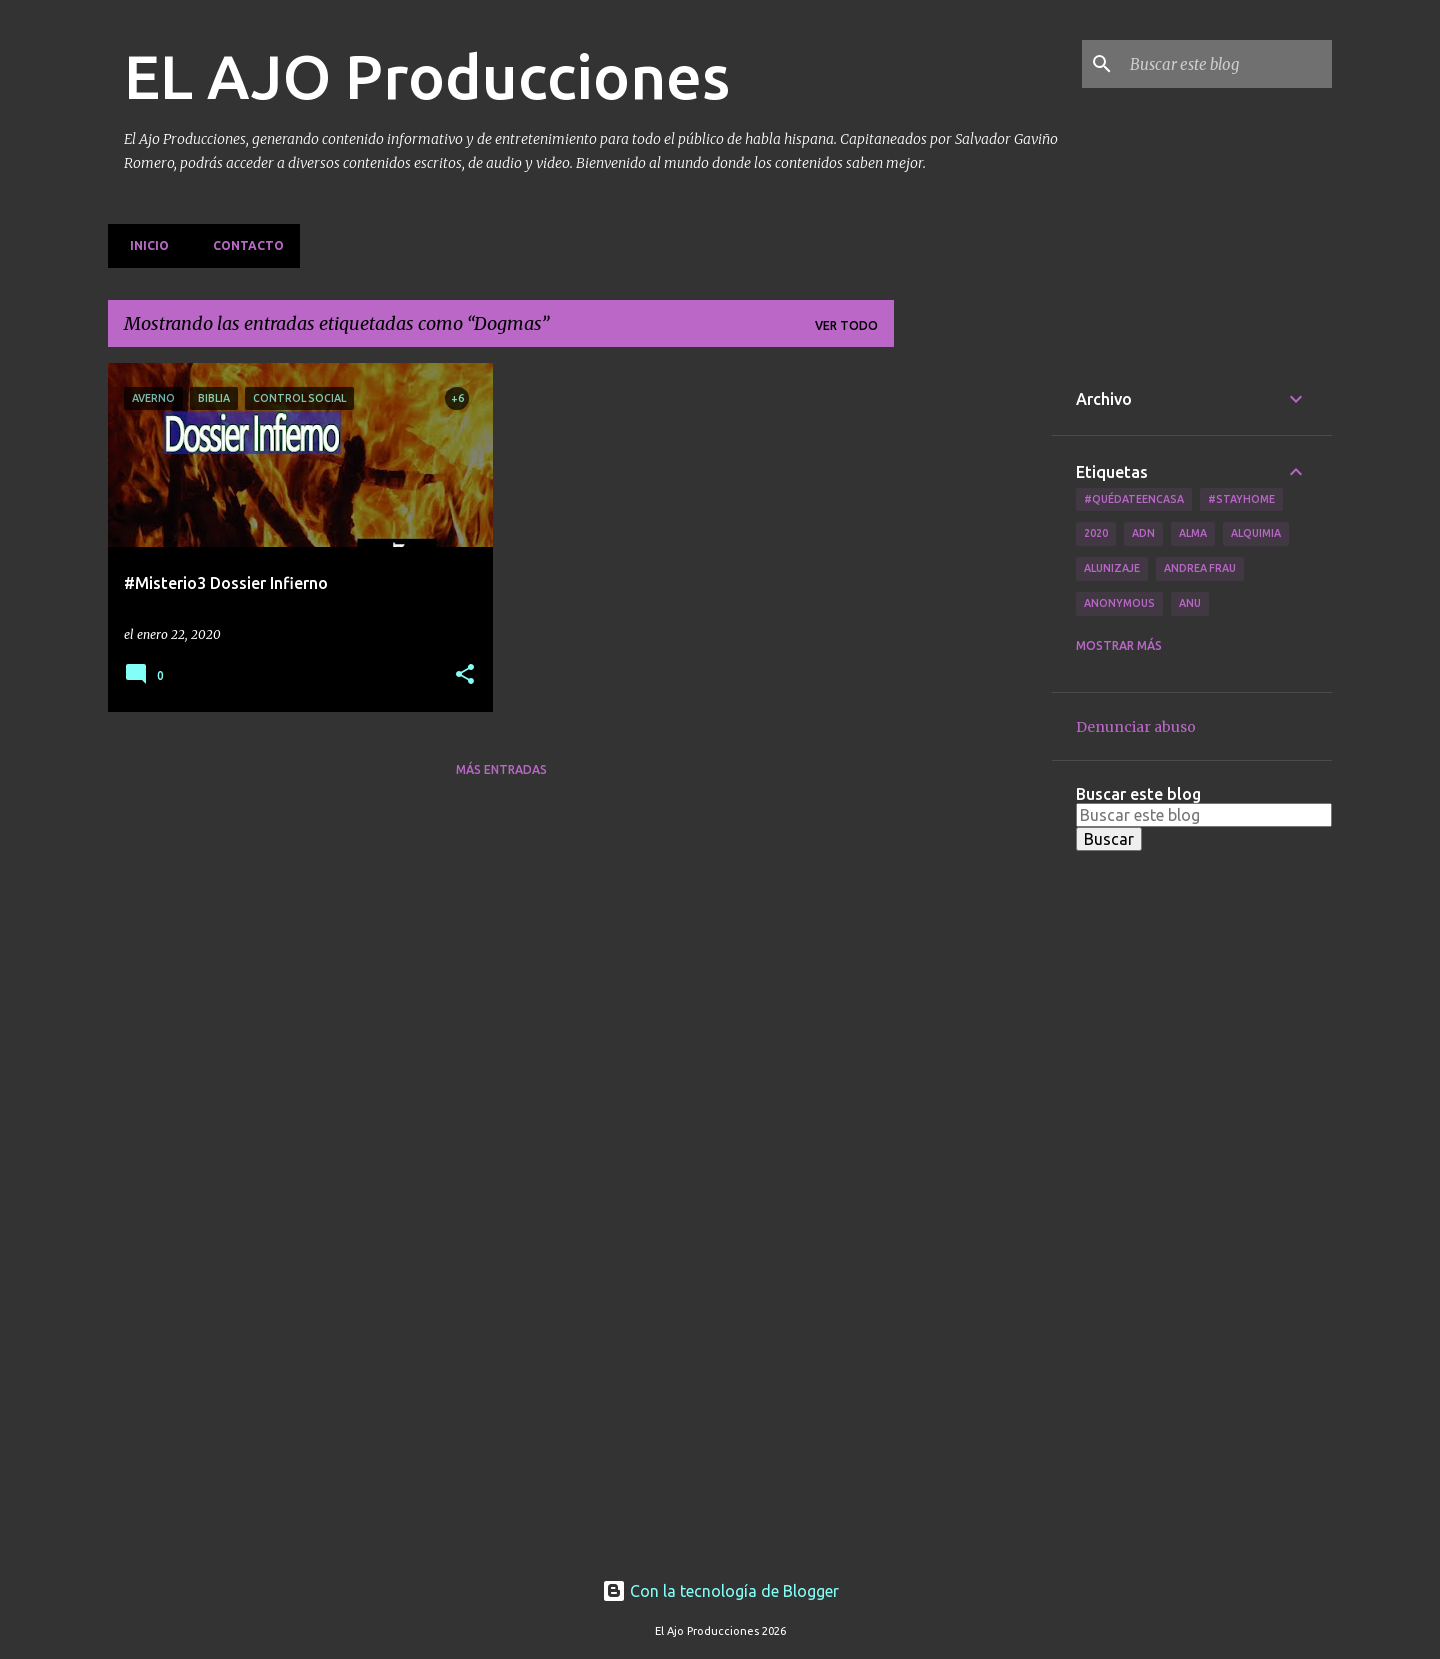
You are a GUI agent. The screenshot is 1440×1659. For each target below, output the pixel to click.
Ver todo (846, 325)
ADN (1143, 533)
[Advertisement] (973, 663)
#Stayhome (1241, 499)
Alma (1193, 533)
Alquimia (1256, 533)
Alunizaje (1112, 568)
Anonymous (1119, 603)
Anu (1190, 603)
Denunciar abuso (1136, 727)
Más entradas (501, 769)
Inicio (143, 245)
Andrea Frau (1200, 568)
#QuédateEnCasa (1134, 499)
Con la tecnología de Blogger (720, 1591)
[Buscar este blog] (1227, 64)
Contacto (242, 245)
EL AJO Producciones (427, 76)
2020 (1096, 533)
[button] (465, 675)
